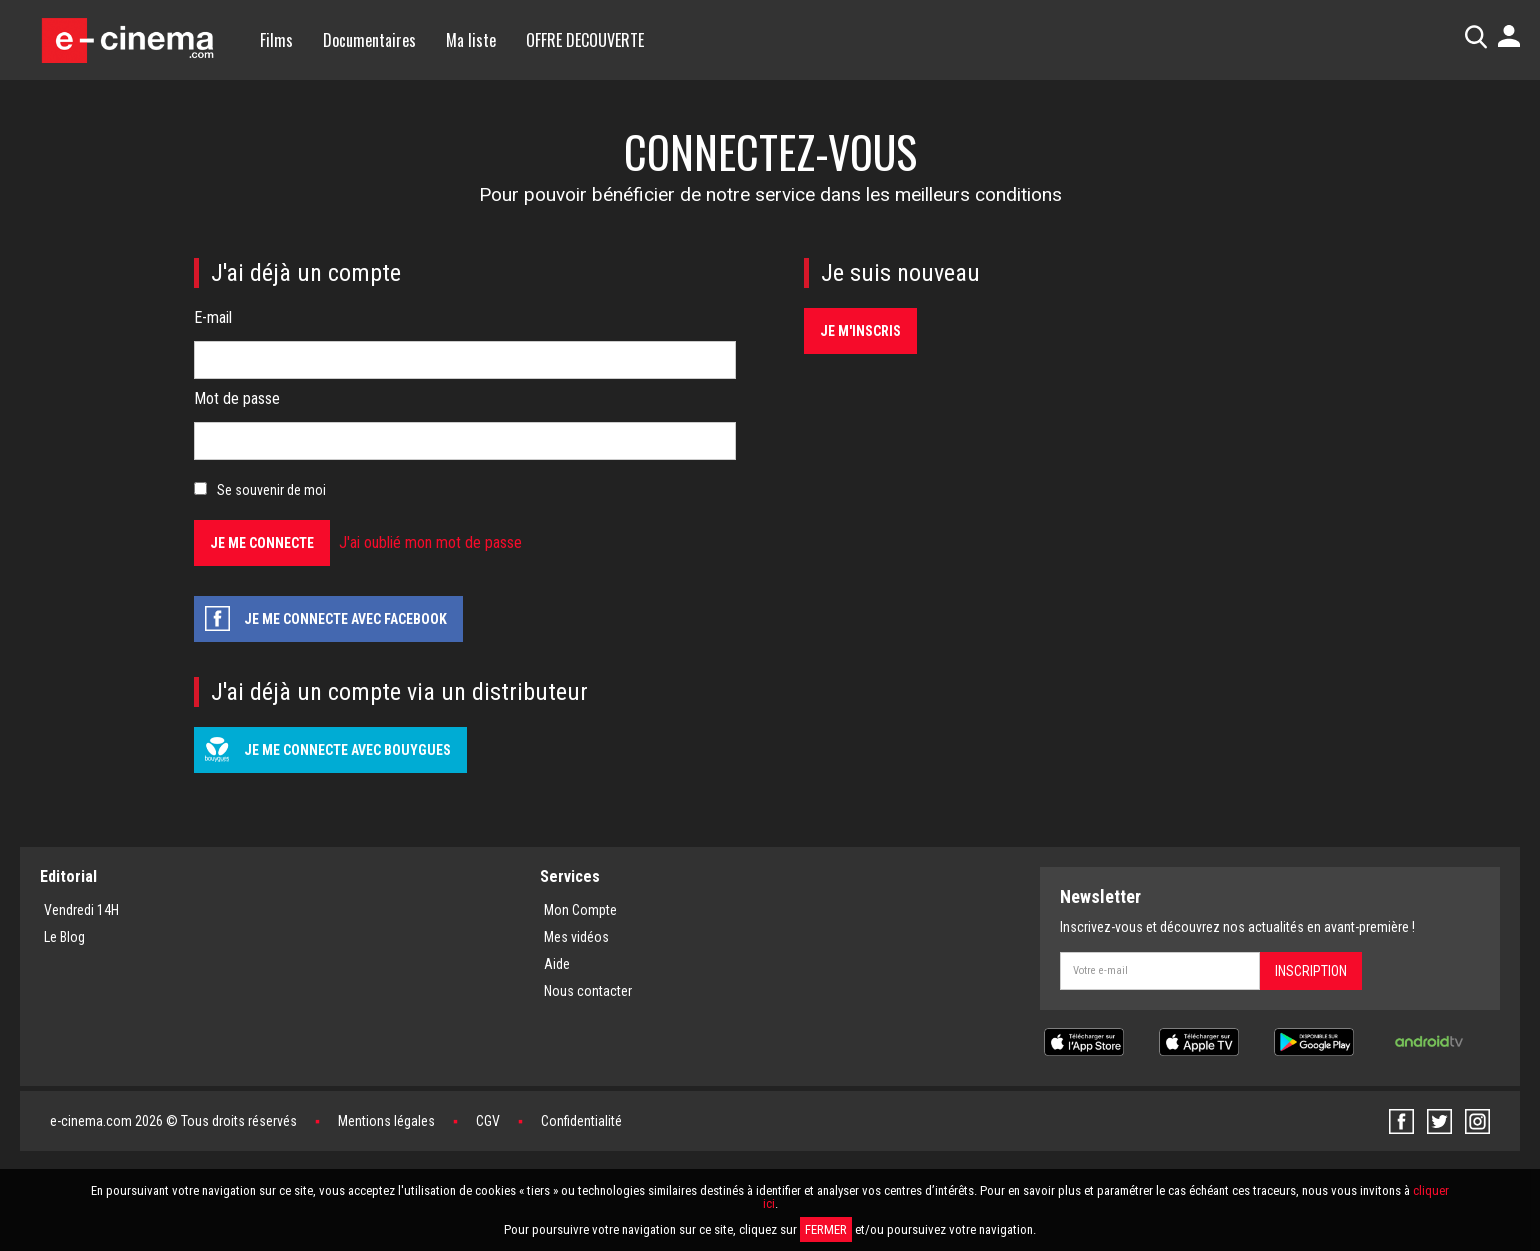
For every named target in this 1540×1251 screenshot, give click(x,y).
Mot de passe (237, 398)
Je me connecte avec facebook (345, 619)
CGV (488, 1121)
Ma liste (471, 40)
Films (276, 40)
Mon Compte (580, 910)
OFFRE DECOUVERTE (585, 40)
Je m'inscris (860, 331)
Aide (557, 964)
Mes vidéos (576, 937)
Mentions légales (386, 1121)
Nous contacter (588, 991)
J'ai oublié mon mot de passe (430, 542)
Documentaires (369, 40)
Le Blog (64, 937)
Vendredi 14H (81, 910)
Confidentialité (581, 1121)
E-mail (213, 317)
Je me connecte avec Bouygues (347, 750)
